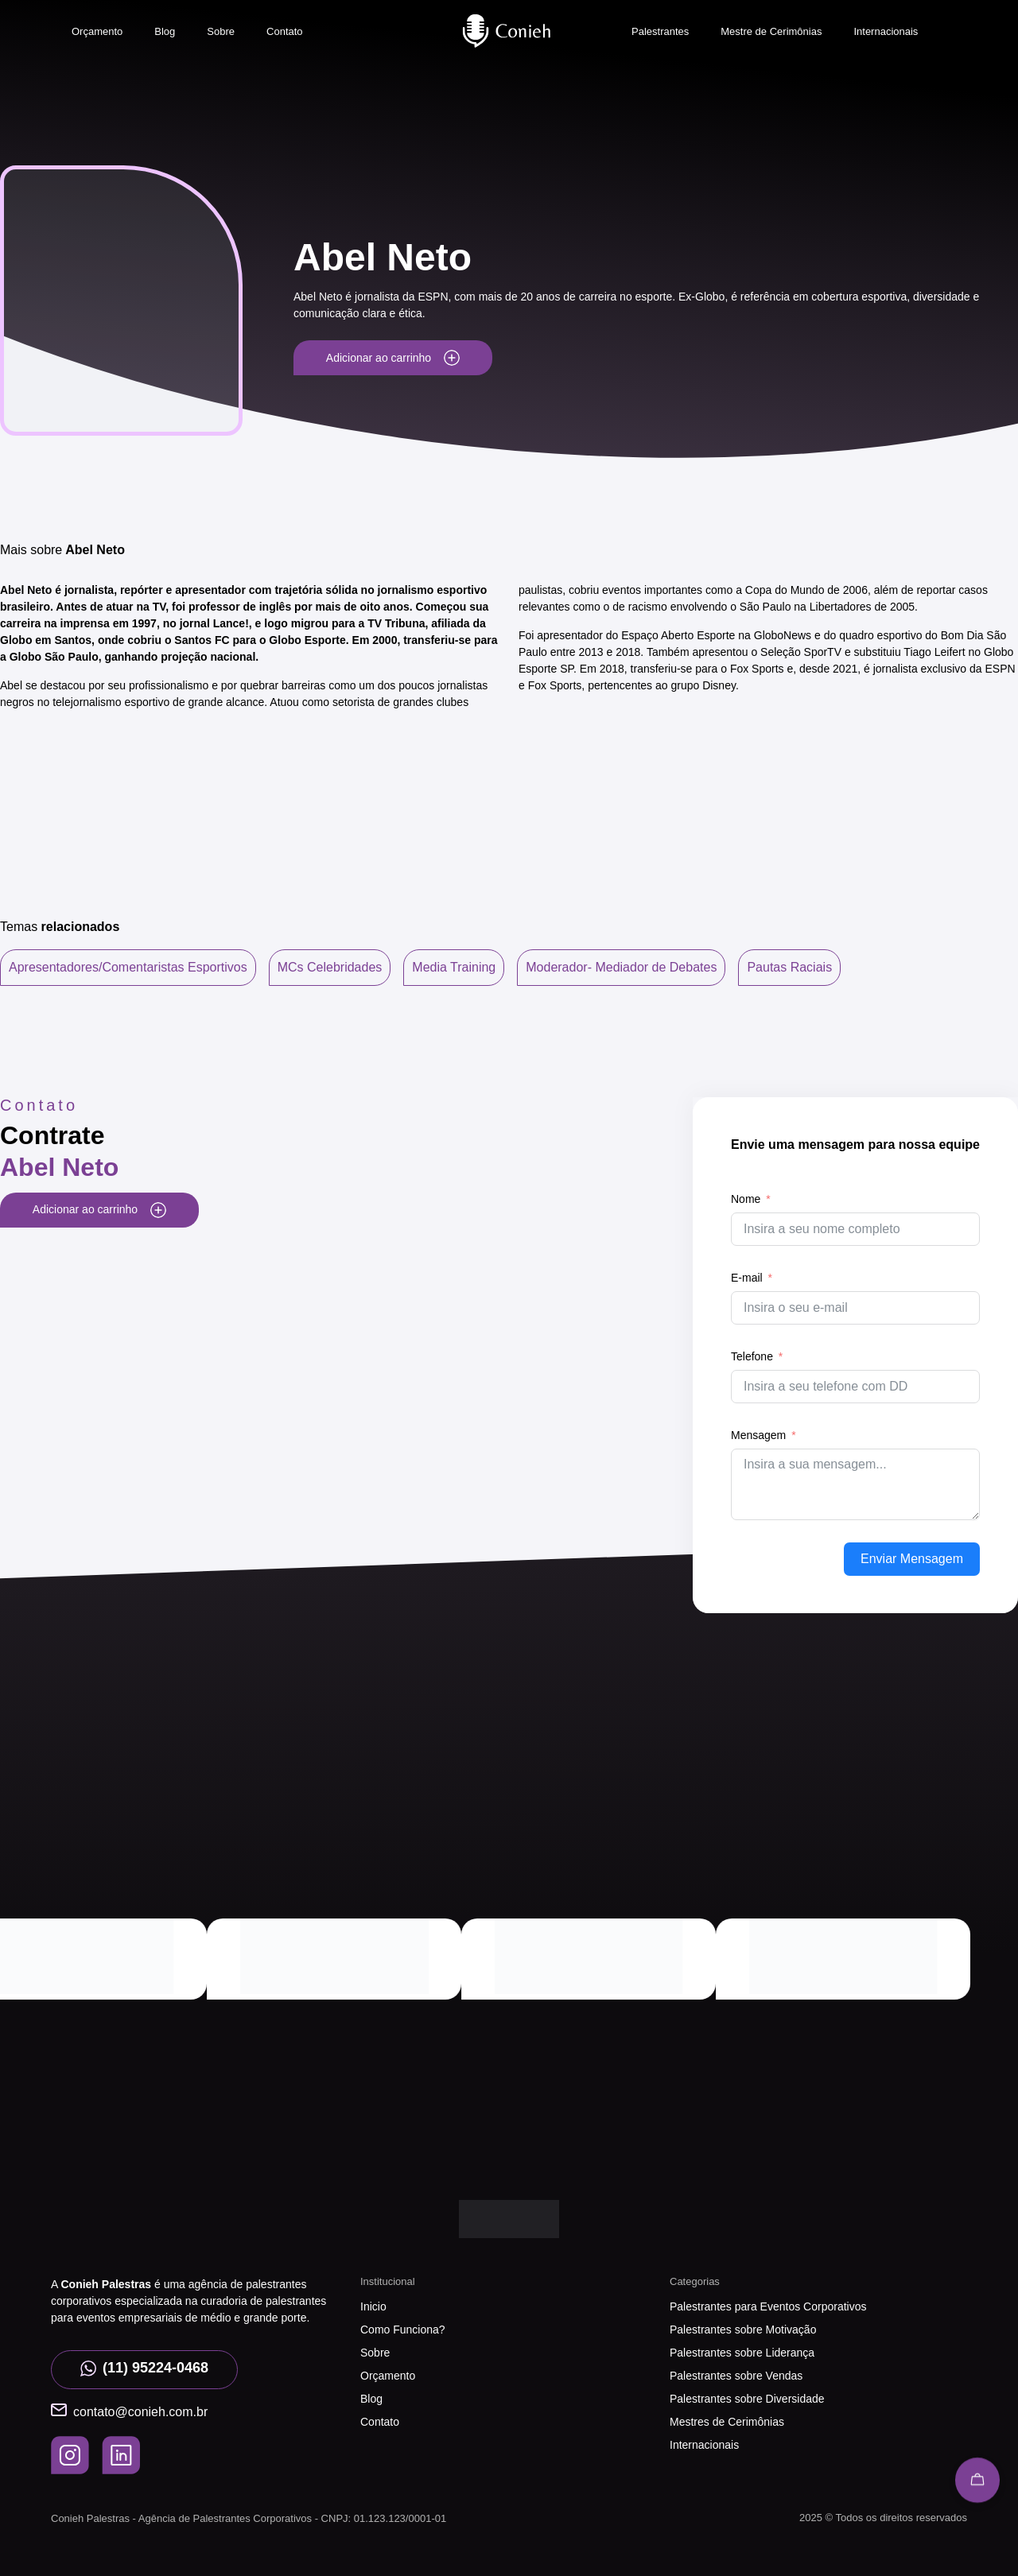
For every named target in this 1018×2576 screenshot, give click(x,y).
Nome (745, 1199)
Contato (284, 31)
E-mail (747, 1277)
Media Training (453, 967)
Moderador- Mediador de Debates (621, 967)
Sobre (221, 31)
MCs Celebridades (330, 967)
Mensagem (758, 1435)
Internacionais (885, 31)
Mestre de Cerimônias (771, 31)
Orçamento (97, 31)
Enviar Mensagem (912, 1558)
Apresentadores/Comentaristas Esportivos (128, 967)
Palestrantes (660, 31)
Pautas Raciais (789, 967)
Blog (164, 31)
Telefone (752, 1356)
